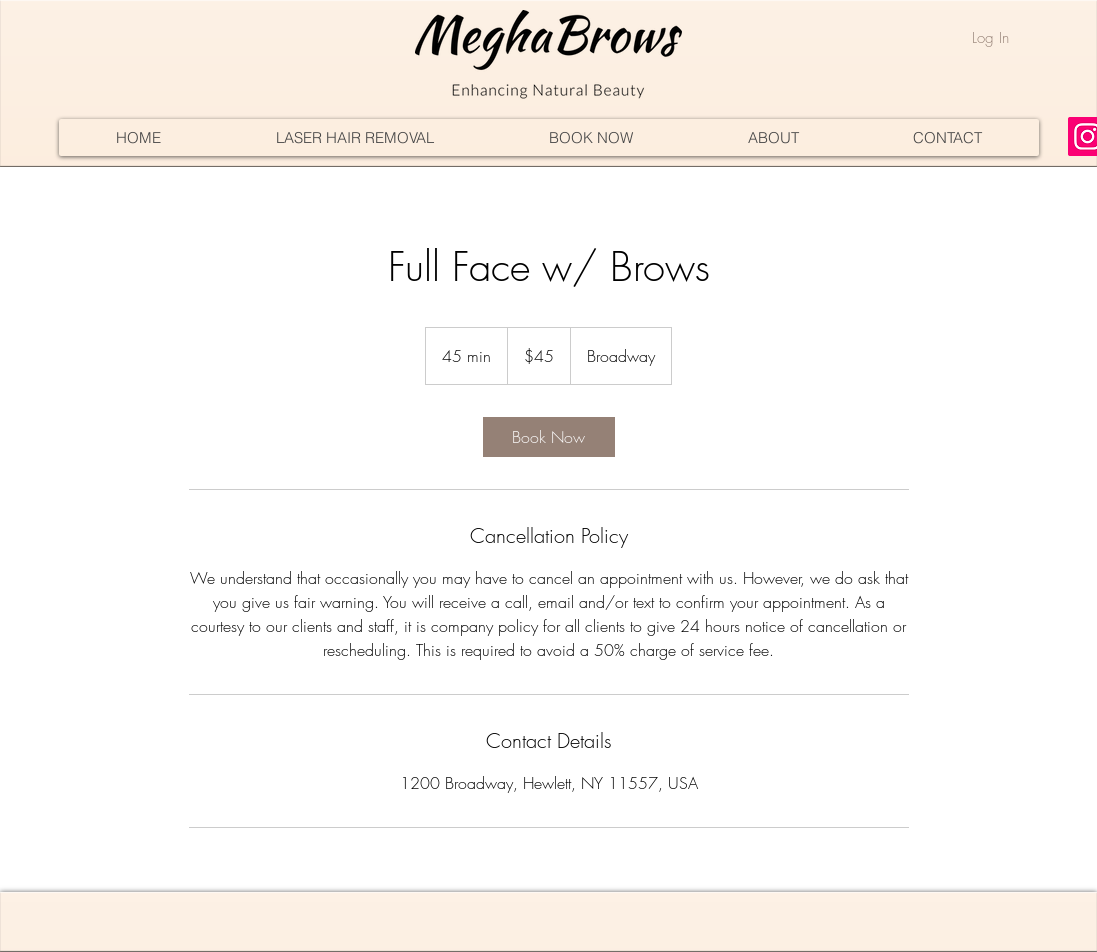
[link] (549, 437)
